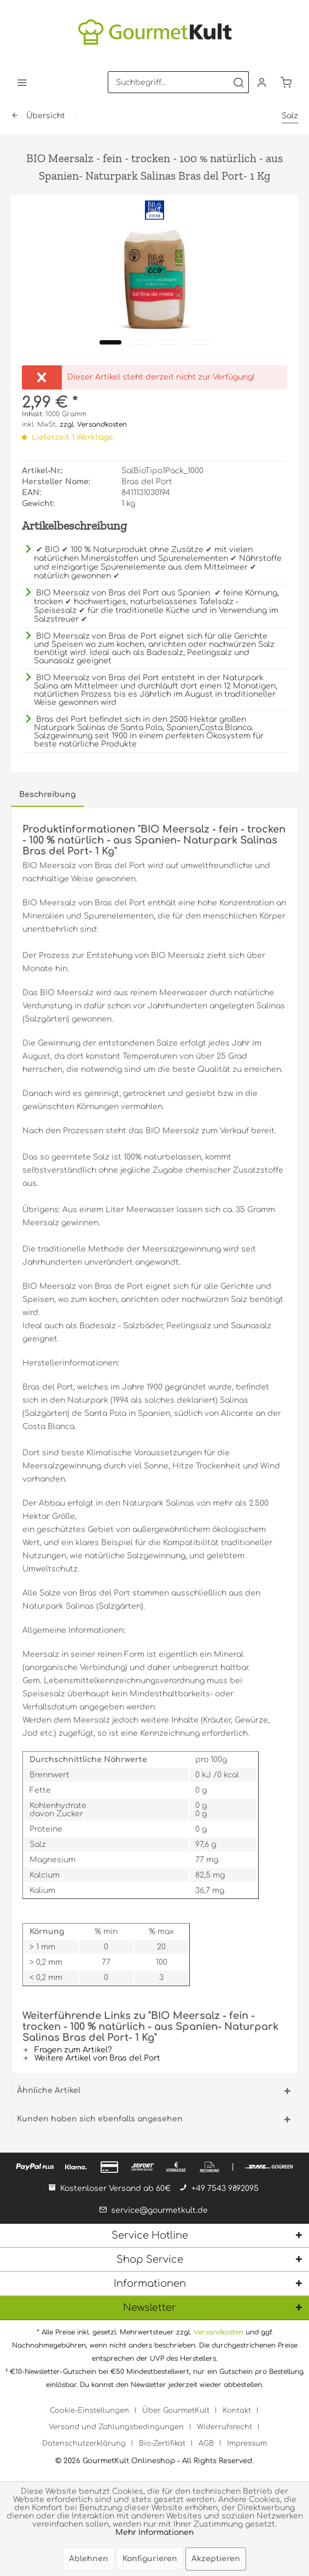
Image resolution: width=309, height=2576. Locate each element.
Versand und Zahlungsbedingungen (116, 2427)
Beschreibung (47, 794)
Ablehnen (88, 2559)
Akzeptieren (215, 2559)
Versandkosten (218, 2332)
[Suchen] (238, 82)
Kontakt (237, 2410)
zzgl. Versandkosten (93, 424)
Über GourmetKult (175, 2410)
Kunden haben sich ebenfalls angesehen (100, 2119)
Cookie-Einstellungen (89, 2410)
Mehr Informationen (154, 2532)
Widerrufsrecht (224, 2427)
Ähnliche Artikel (48, 2090)
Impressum (247, 2443)
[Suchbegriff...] (178, 82)
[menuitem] (22, 82)
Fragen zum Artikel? (67, 2050)
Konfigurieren (150, 2559)
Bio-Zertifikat (162, 2443)
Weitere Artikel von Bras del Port (91, 2058)
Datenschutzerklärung (84, 2443)
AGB (206, 2443)
